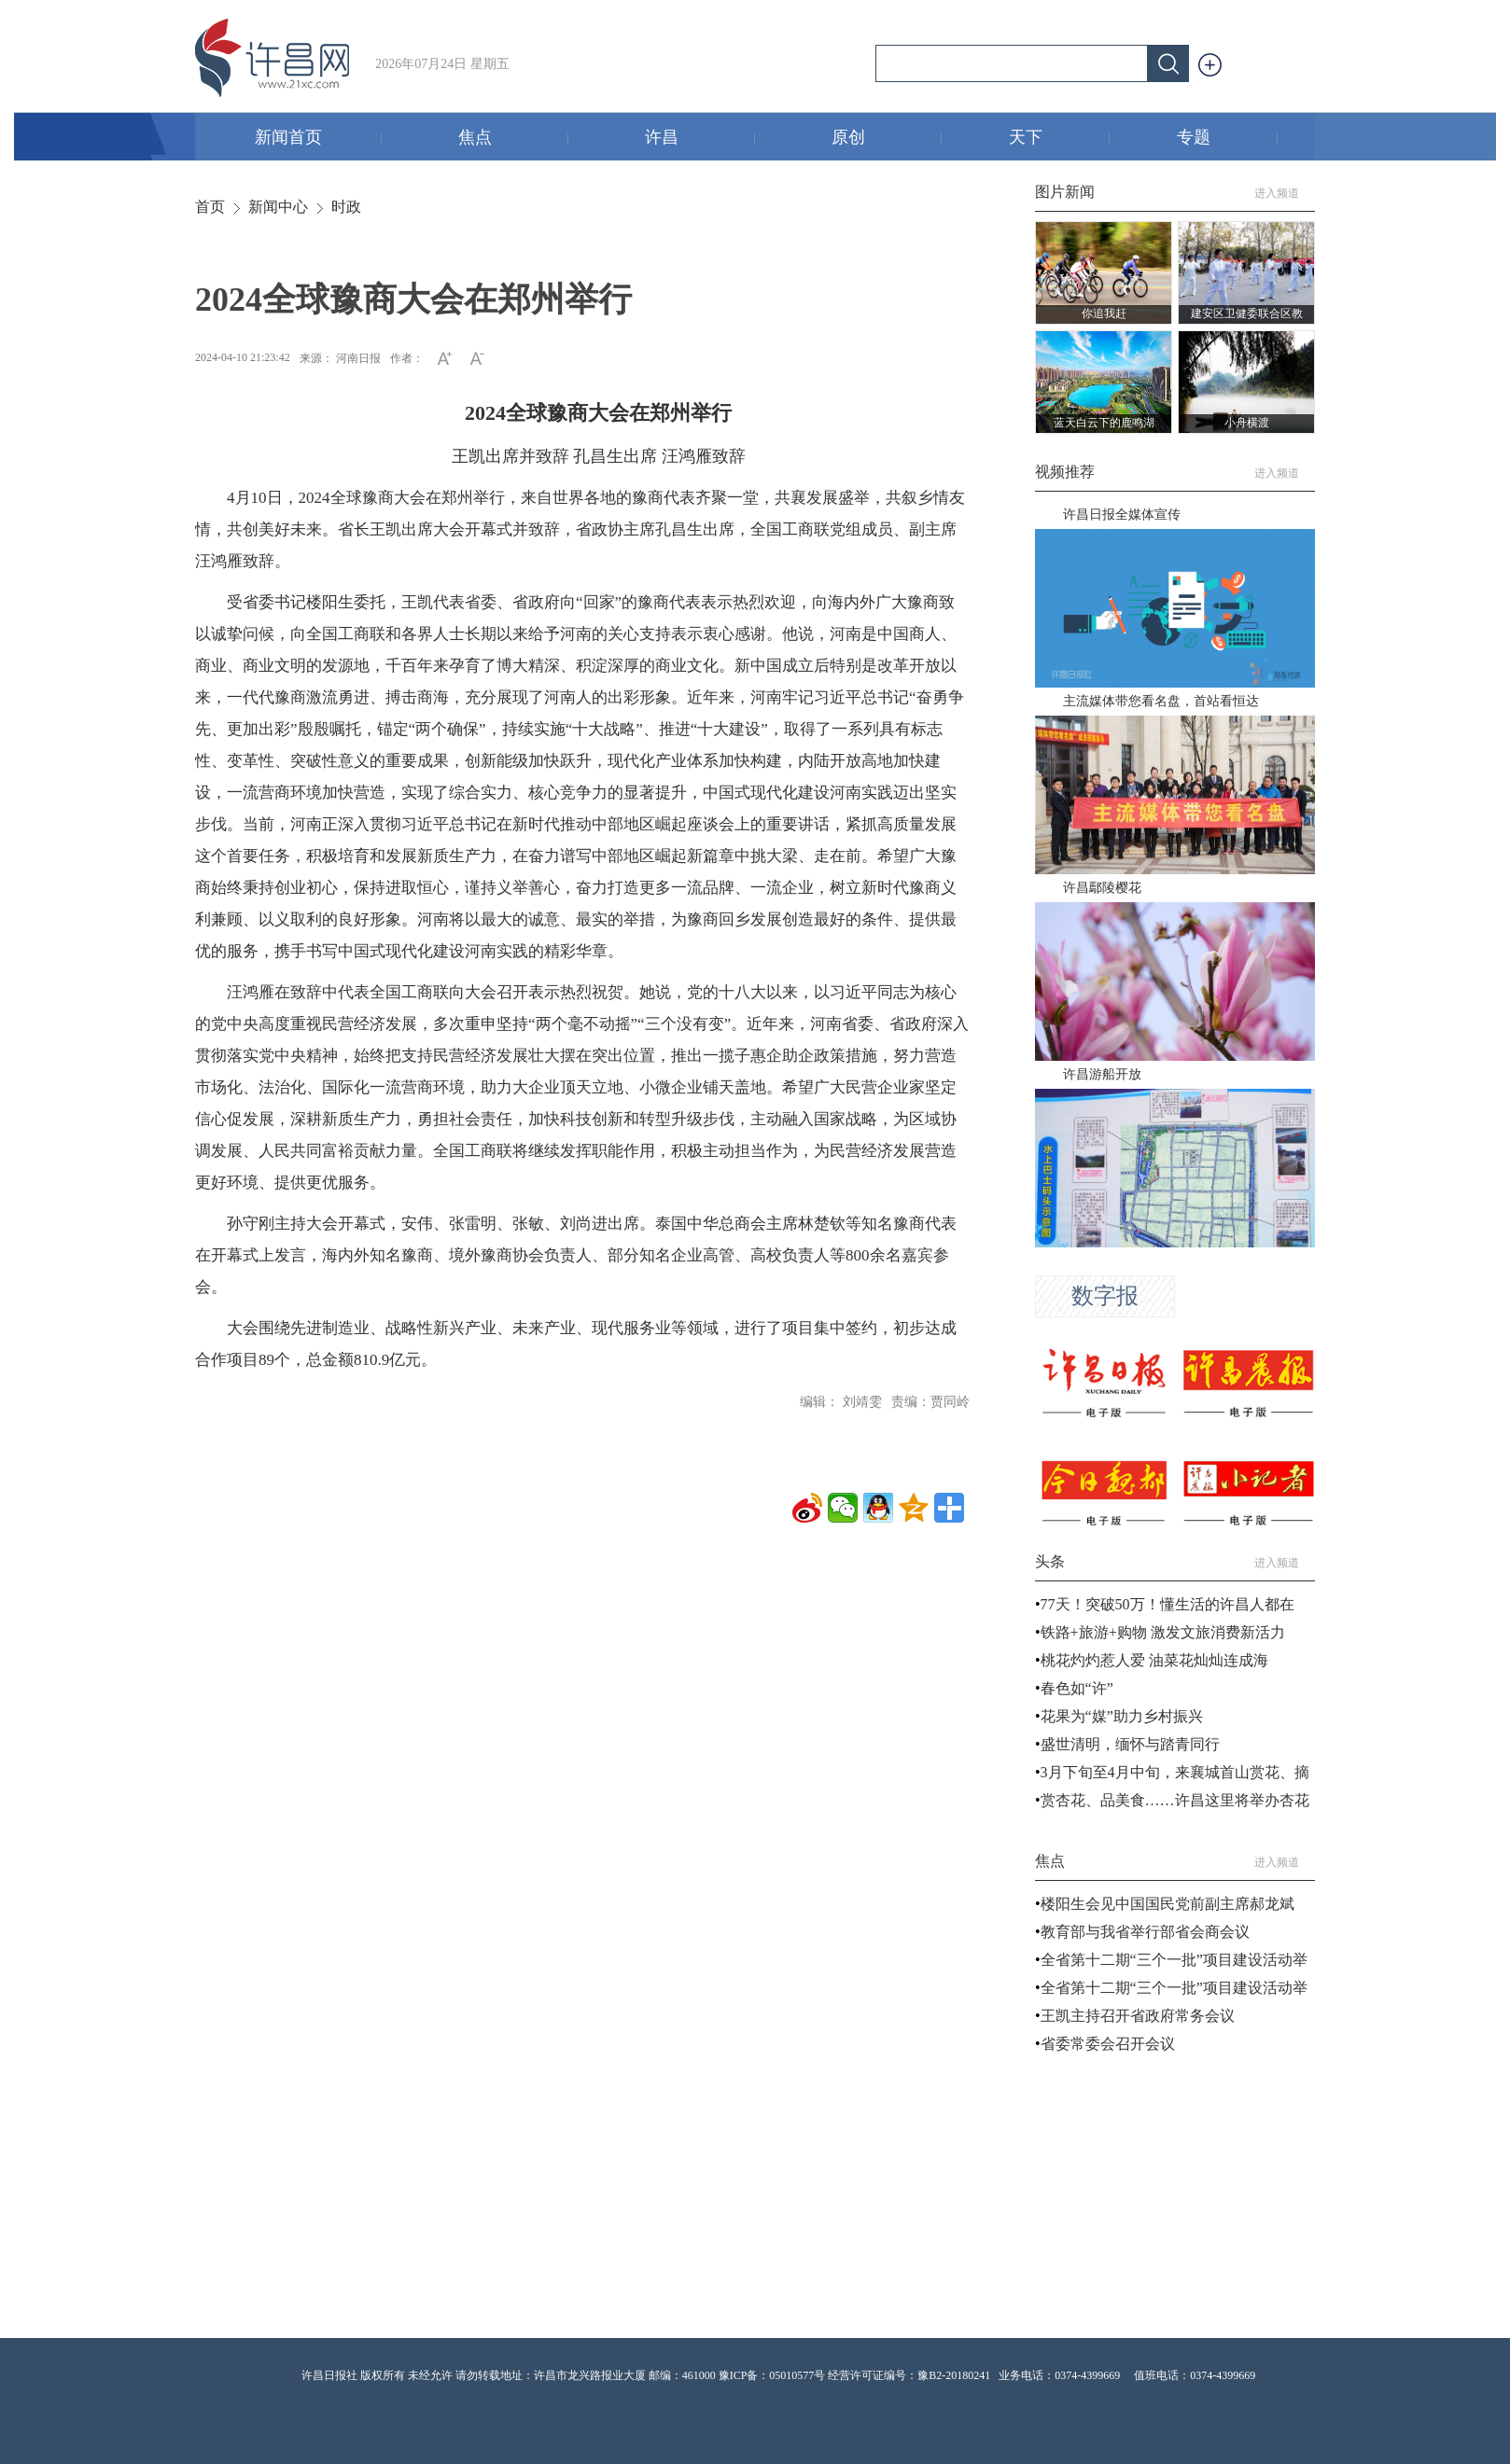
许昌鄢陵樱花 (1102, 888)
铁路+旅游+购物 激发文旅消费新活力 (1163, 1632)
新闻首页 (319, 138)
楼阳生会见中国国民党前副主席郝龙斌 (1167, 1904)
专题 (1228, 138)
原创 (887, 138)
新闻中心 (278, 207)
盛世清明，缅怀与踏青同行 (1130, 1744)
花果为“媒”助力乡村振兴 (1122, 1716)
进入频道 (1284, 193)
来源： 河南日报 (340, 358)
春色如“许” (1077, 1688)
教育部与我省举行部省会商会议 (1145, 1932)
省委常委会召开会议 (1108, 2044)
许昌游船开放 (1102, 1074)
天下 (1060, 138)
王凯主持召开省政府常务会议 (1138, 2016)
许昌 (700, 138)
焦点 (513, 138)
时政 (346, 207)
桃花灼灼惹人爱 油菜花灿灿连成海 (1154, 1660)
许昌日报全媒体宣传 (1122, 515)
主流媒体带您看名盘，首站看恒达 (1161, 701)
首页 (210, 207)
